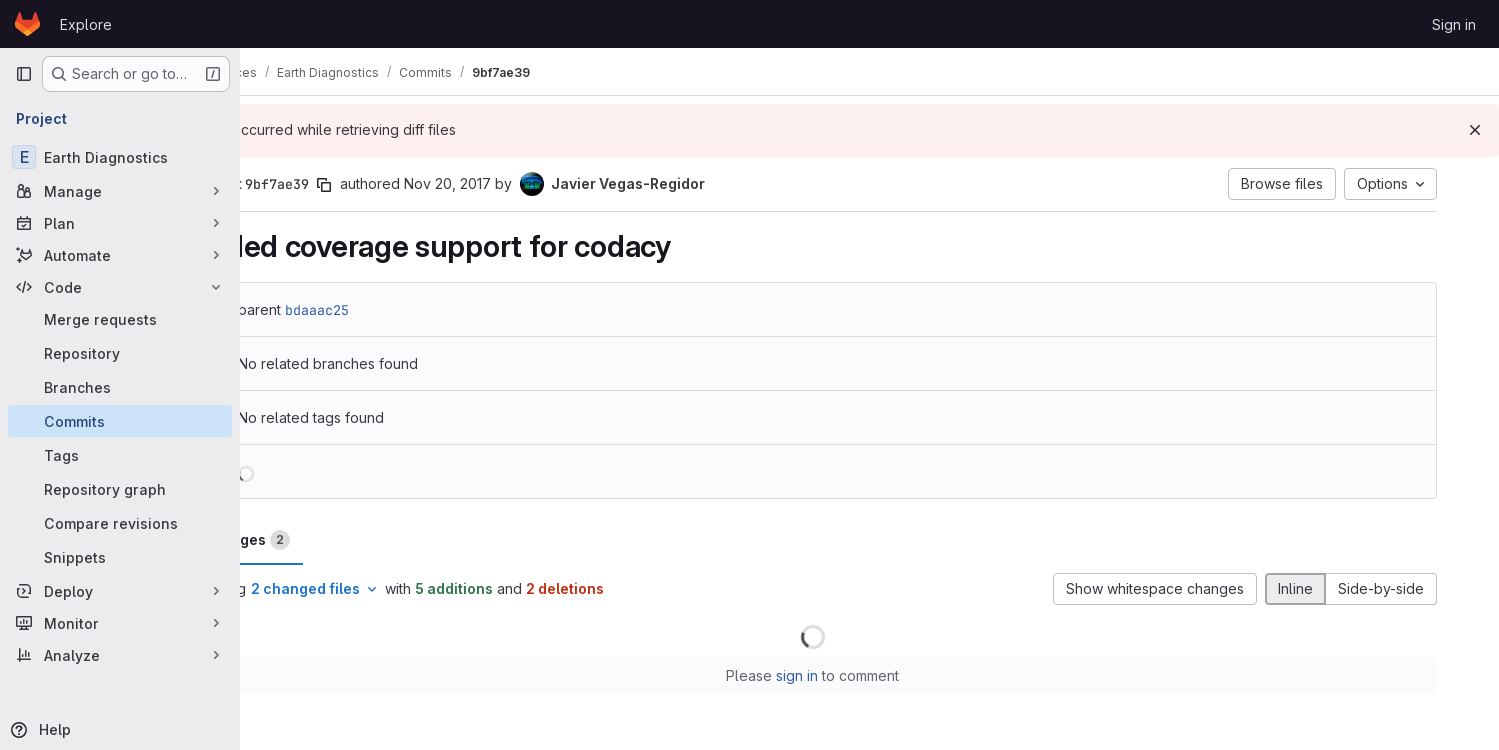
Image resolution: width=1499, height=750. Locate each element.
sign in (854, 675)
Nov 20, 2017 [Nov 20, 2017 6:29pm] (522, 183)
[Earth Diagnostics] (120, 157)
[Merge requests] (120, 319)
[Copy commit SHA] (399, 185)
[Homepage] (27, 24)
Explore (86, 24)
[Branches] (120, 387)
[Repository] (120, 353)
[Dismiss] (1475, 130)
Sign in (1454, 24)
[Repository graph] (120, 489)
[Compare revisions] (120, 523)
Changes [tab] (321, 540)
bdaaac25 (392, 310)
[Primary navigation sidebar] (24, 74)
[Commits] (120, 421)
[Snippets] (120, 557)
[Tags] (120, 455)
